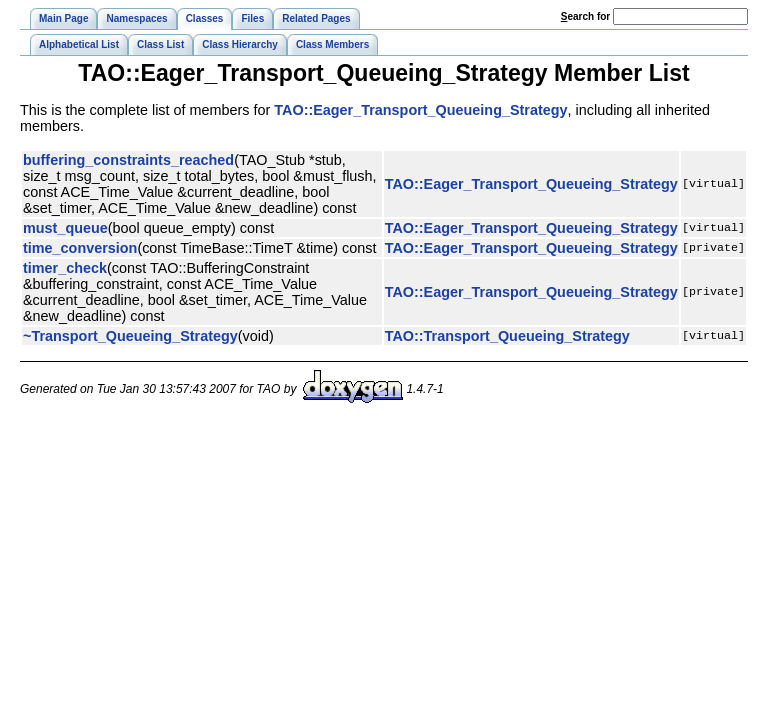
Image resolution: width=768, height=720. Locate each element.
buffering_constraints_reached (128, 160)
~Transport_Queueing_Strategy (130, 336)
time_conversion (80, 248)
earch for (585, 16)
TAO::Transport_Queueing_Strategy (507, 336)
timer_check (65, 268)
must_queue (65, 228)
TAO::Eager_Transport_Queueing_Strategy (420, 110)
